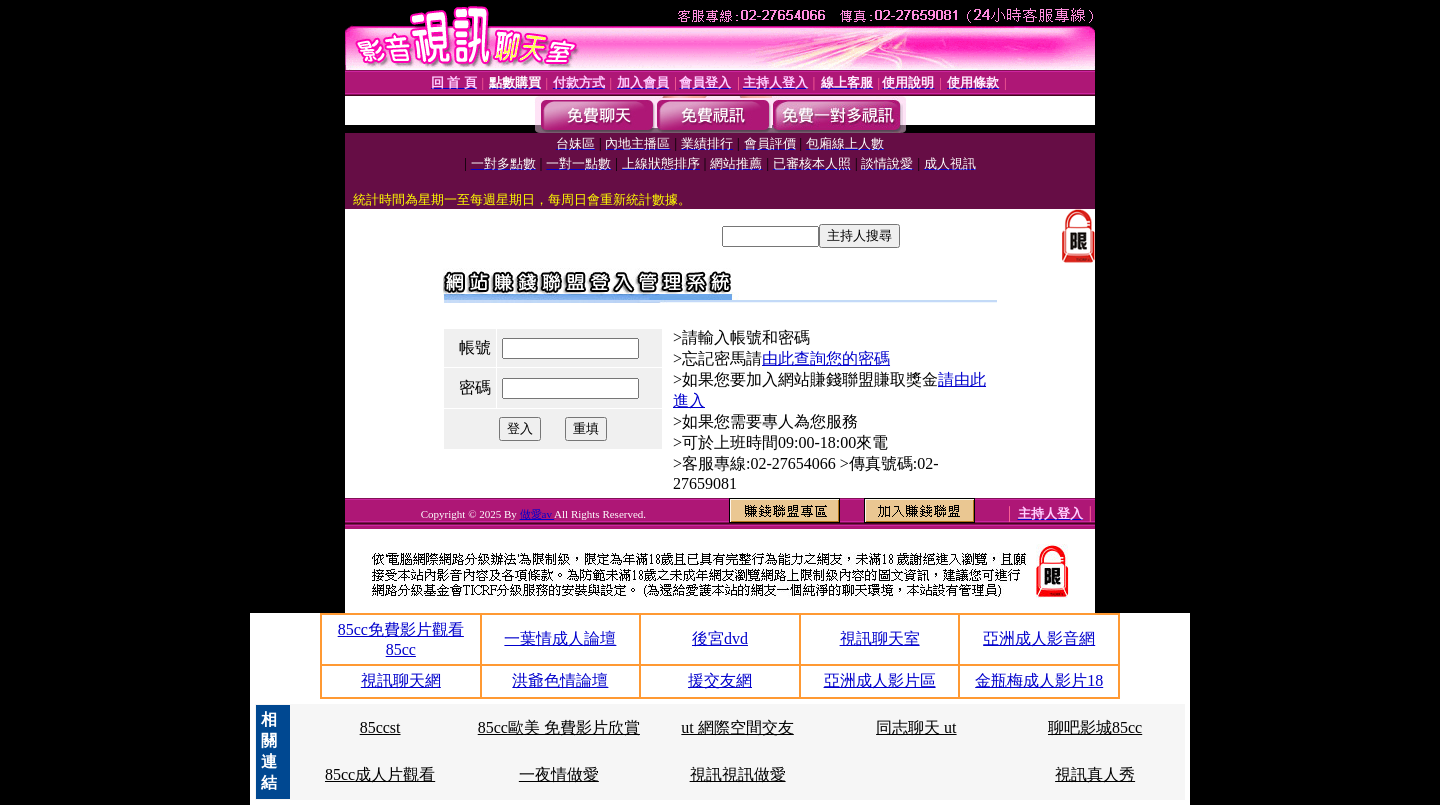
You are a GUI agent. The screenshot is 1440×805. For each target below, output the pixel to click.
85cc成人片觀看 (380, 774)
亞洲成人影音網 (1039, 638)
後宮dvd (720, 638)
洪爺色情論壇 (560, 680)
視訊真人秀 (1095, 774)
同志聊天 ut (916, 727)
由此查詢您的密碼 (826, 358)
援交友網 (720, 680)
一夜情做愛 (559, 774)
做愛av (537, 514)
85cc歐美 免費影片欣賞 (559, 727)
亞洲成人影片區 (880, 680)
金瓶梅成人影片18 (1039, 680)
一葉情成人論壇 (560, 638)
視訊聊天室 (880, 638)
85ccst (380, 727)
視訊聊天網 (401, 680)
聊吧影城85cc (1095, 727)
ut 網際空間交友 (737, 727)
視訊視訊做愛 (738, 774)
